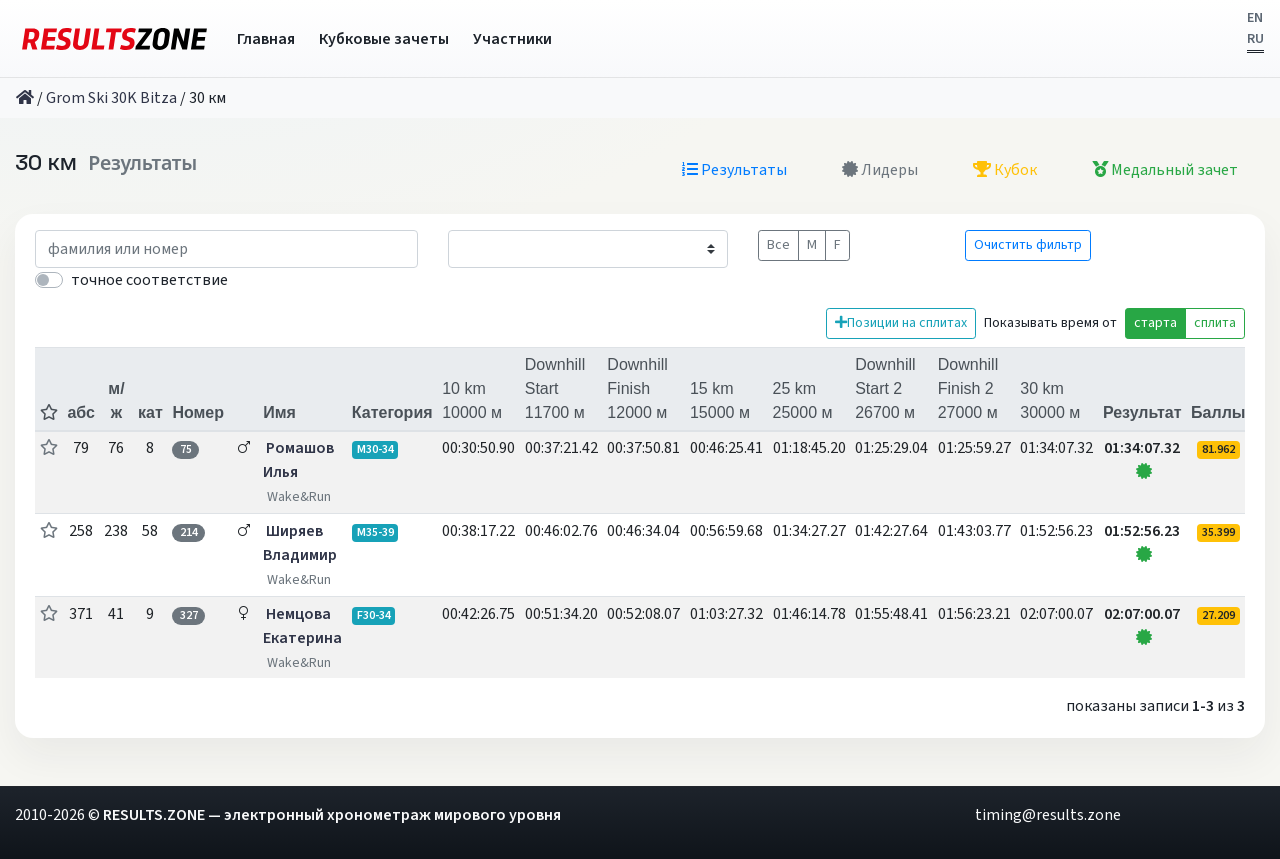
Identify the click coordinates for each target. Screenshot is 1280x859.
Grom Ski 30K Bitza (111, 98)
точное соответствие (149, 280)
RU (1255, 39)
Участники (512, 39)
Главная (266, 39)
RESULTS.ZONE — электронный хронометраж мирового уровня (332, 815)
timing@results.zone (1048, 815)
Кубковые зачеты (384, 39)
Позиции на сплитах (901, 323)
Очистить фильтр (1028, 245)
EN (1255, 18)
